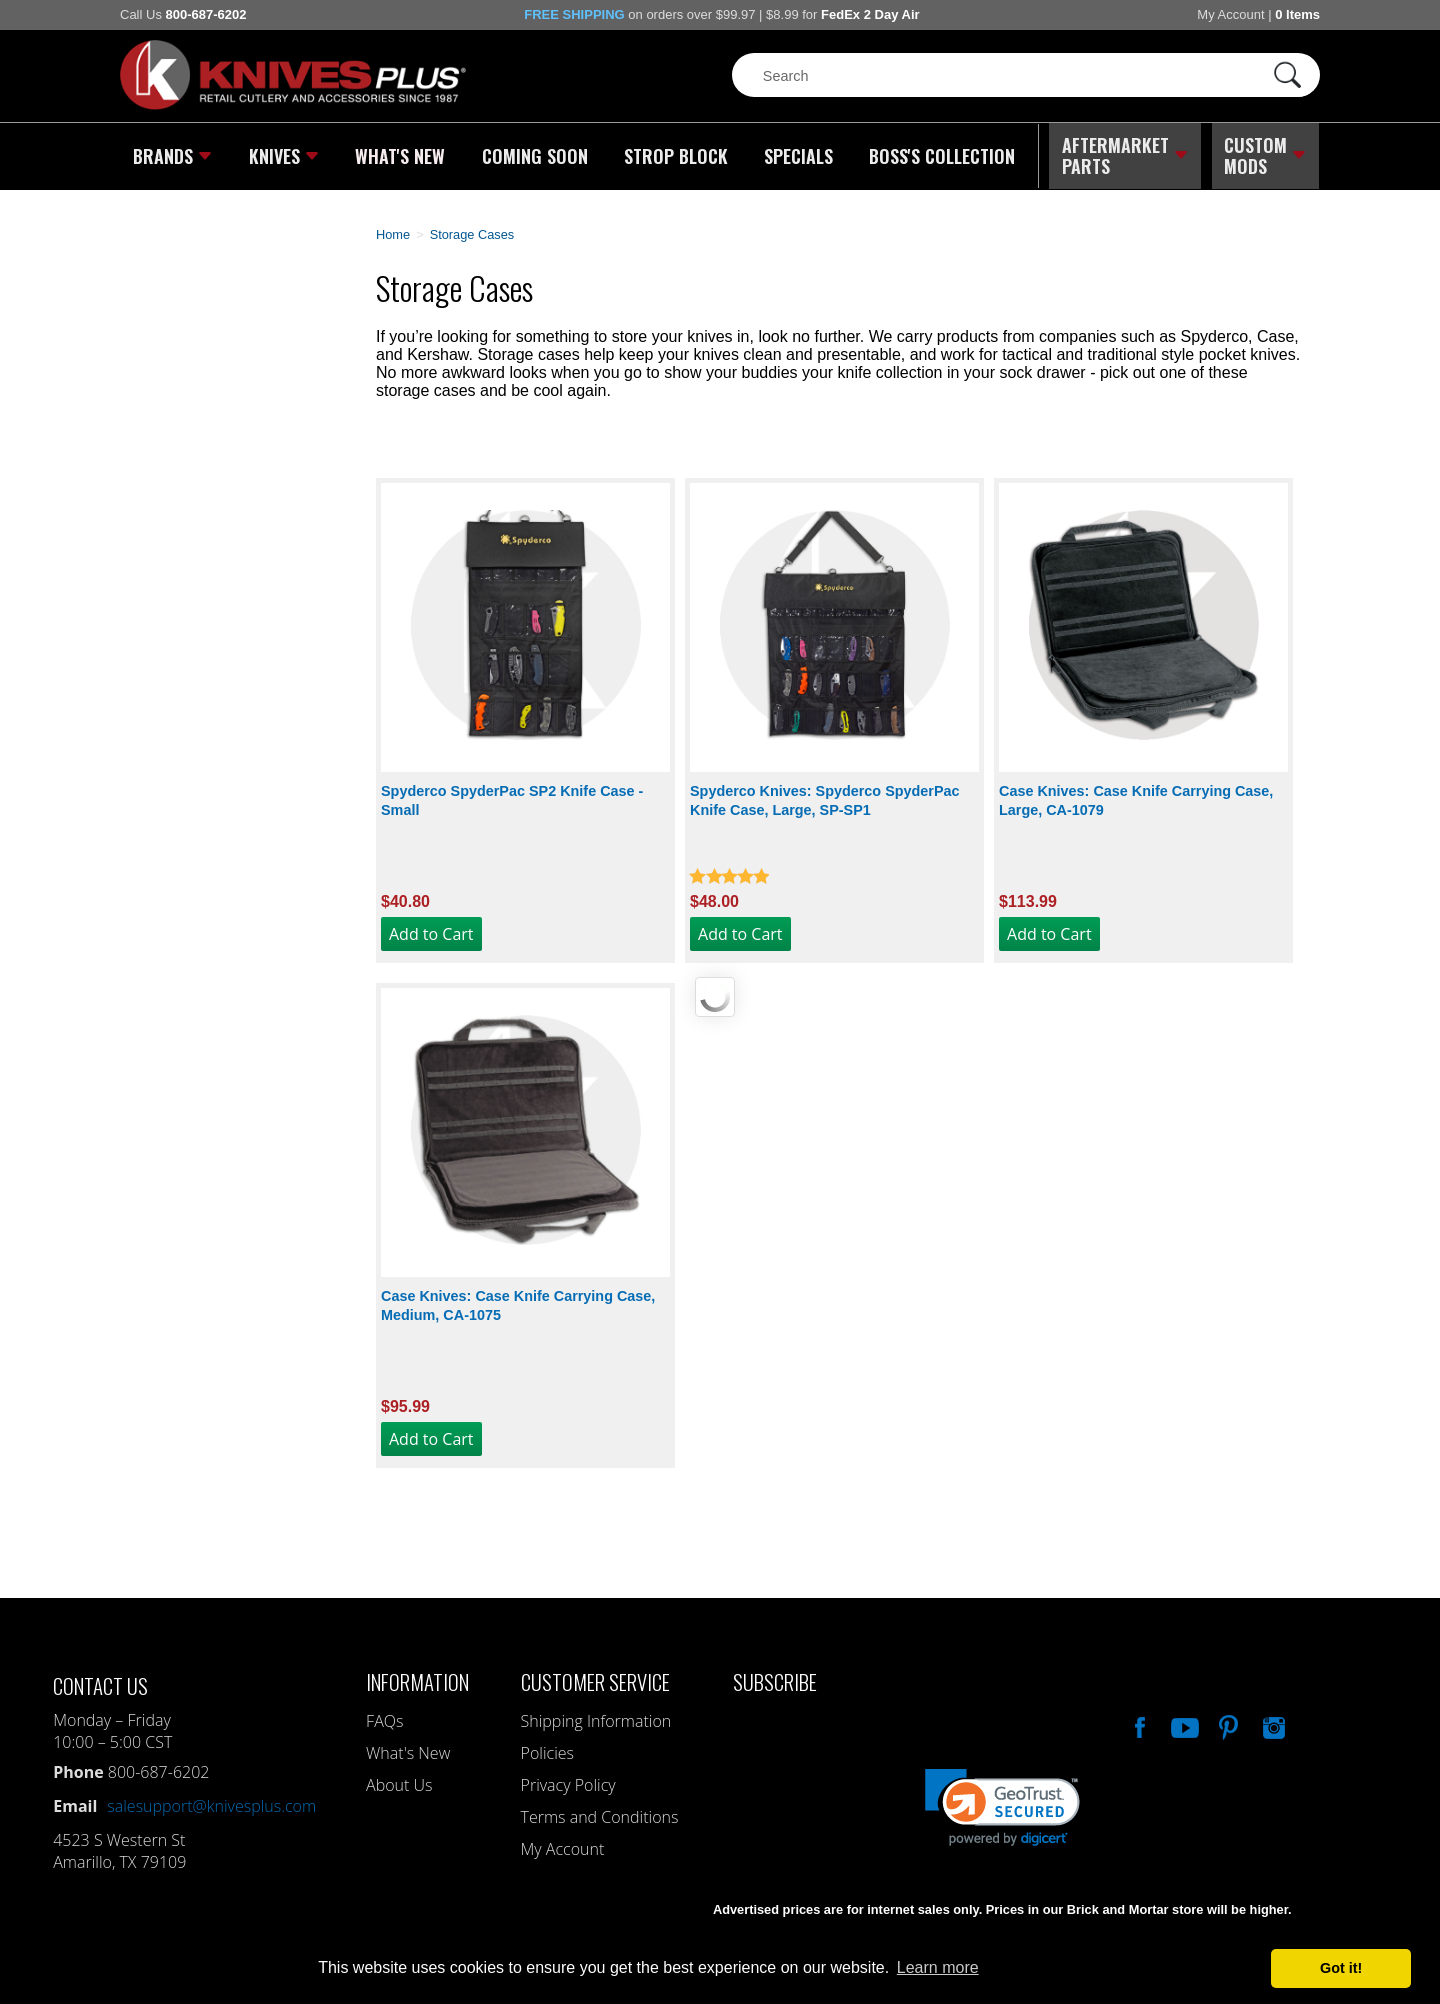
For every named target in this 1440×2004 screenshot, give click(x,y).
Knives (284, 155)
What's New (401, 155)
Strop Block (675, 155)
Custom (1266, 155)
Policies (547, 1750)
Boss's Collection (940, 155)
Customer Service (595, 1678)
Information (417, 1678)
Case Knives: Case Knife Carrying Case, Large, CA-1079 (1136, 797)
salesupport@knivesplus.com (211, 1803)
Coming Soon (534, 155)
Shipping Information (596, 1718)
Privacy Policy (568, 1782)
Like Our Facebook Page (1138, 1722)
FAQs (384, 1718)
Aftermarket (1125, 155)
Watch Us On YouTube (1183, 1722)
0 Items (1297, 14)
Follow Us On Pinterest (1227, 1722)
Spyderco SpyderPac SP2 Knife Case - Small (512, 797)
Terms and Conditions (600, 1814)
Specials (796, 155)
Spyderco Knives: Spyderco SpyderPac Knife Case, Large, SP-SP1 (825, 797)
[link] (1002, 1804)
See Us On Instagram (1272, 1722)
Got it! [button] (1341, 1968)
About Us (399, 1782)
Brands (172, 155)
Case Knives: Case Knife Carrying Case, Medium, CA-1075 (518, 1302)
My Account (1230, 14)
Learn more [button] (938, 1967)
